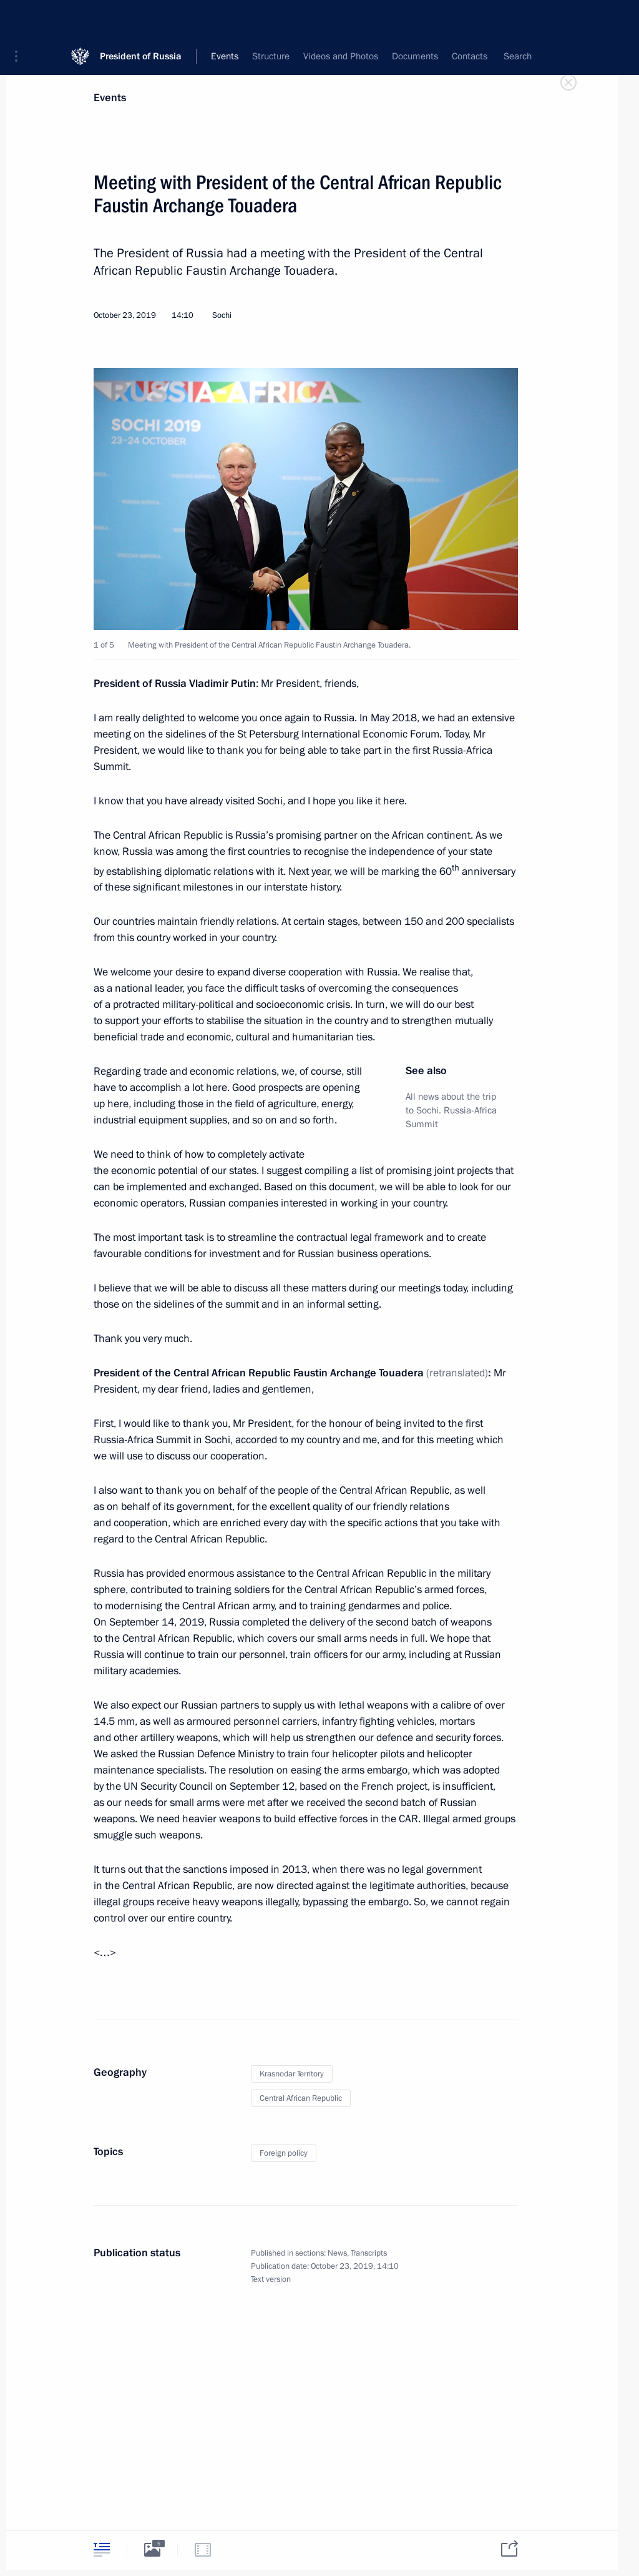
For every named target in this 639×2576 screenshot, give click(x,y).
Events (110, 98)
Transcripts (369, 2253)
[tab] (102, 2549)
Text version (271, 2279)
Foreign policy (284, 2153)
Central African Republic (301, 2098)
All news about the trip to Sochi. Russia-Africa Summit (451, 1110)
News (337, 2253)
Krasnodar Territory (292, 2074)
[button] (20, 18)
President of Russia (141, 18)
